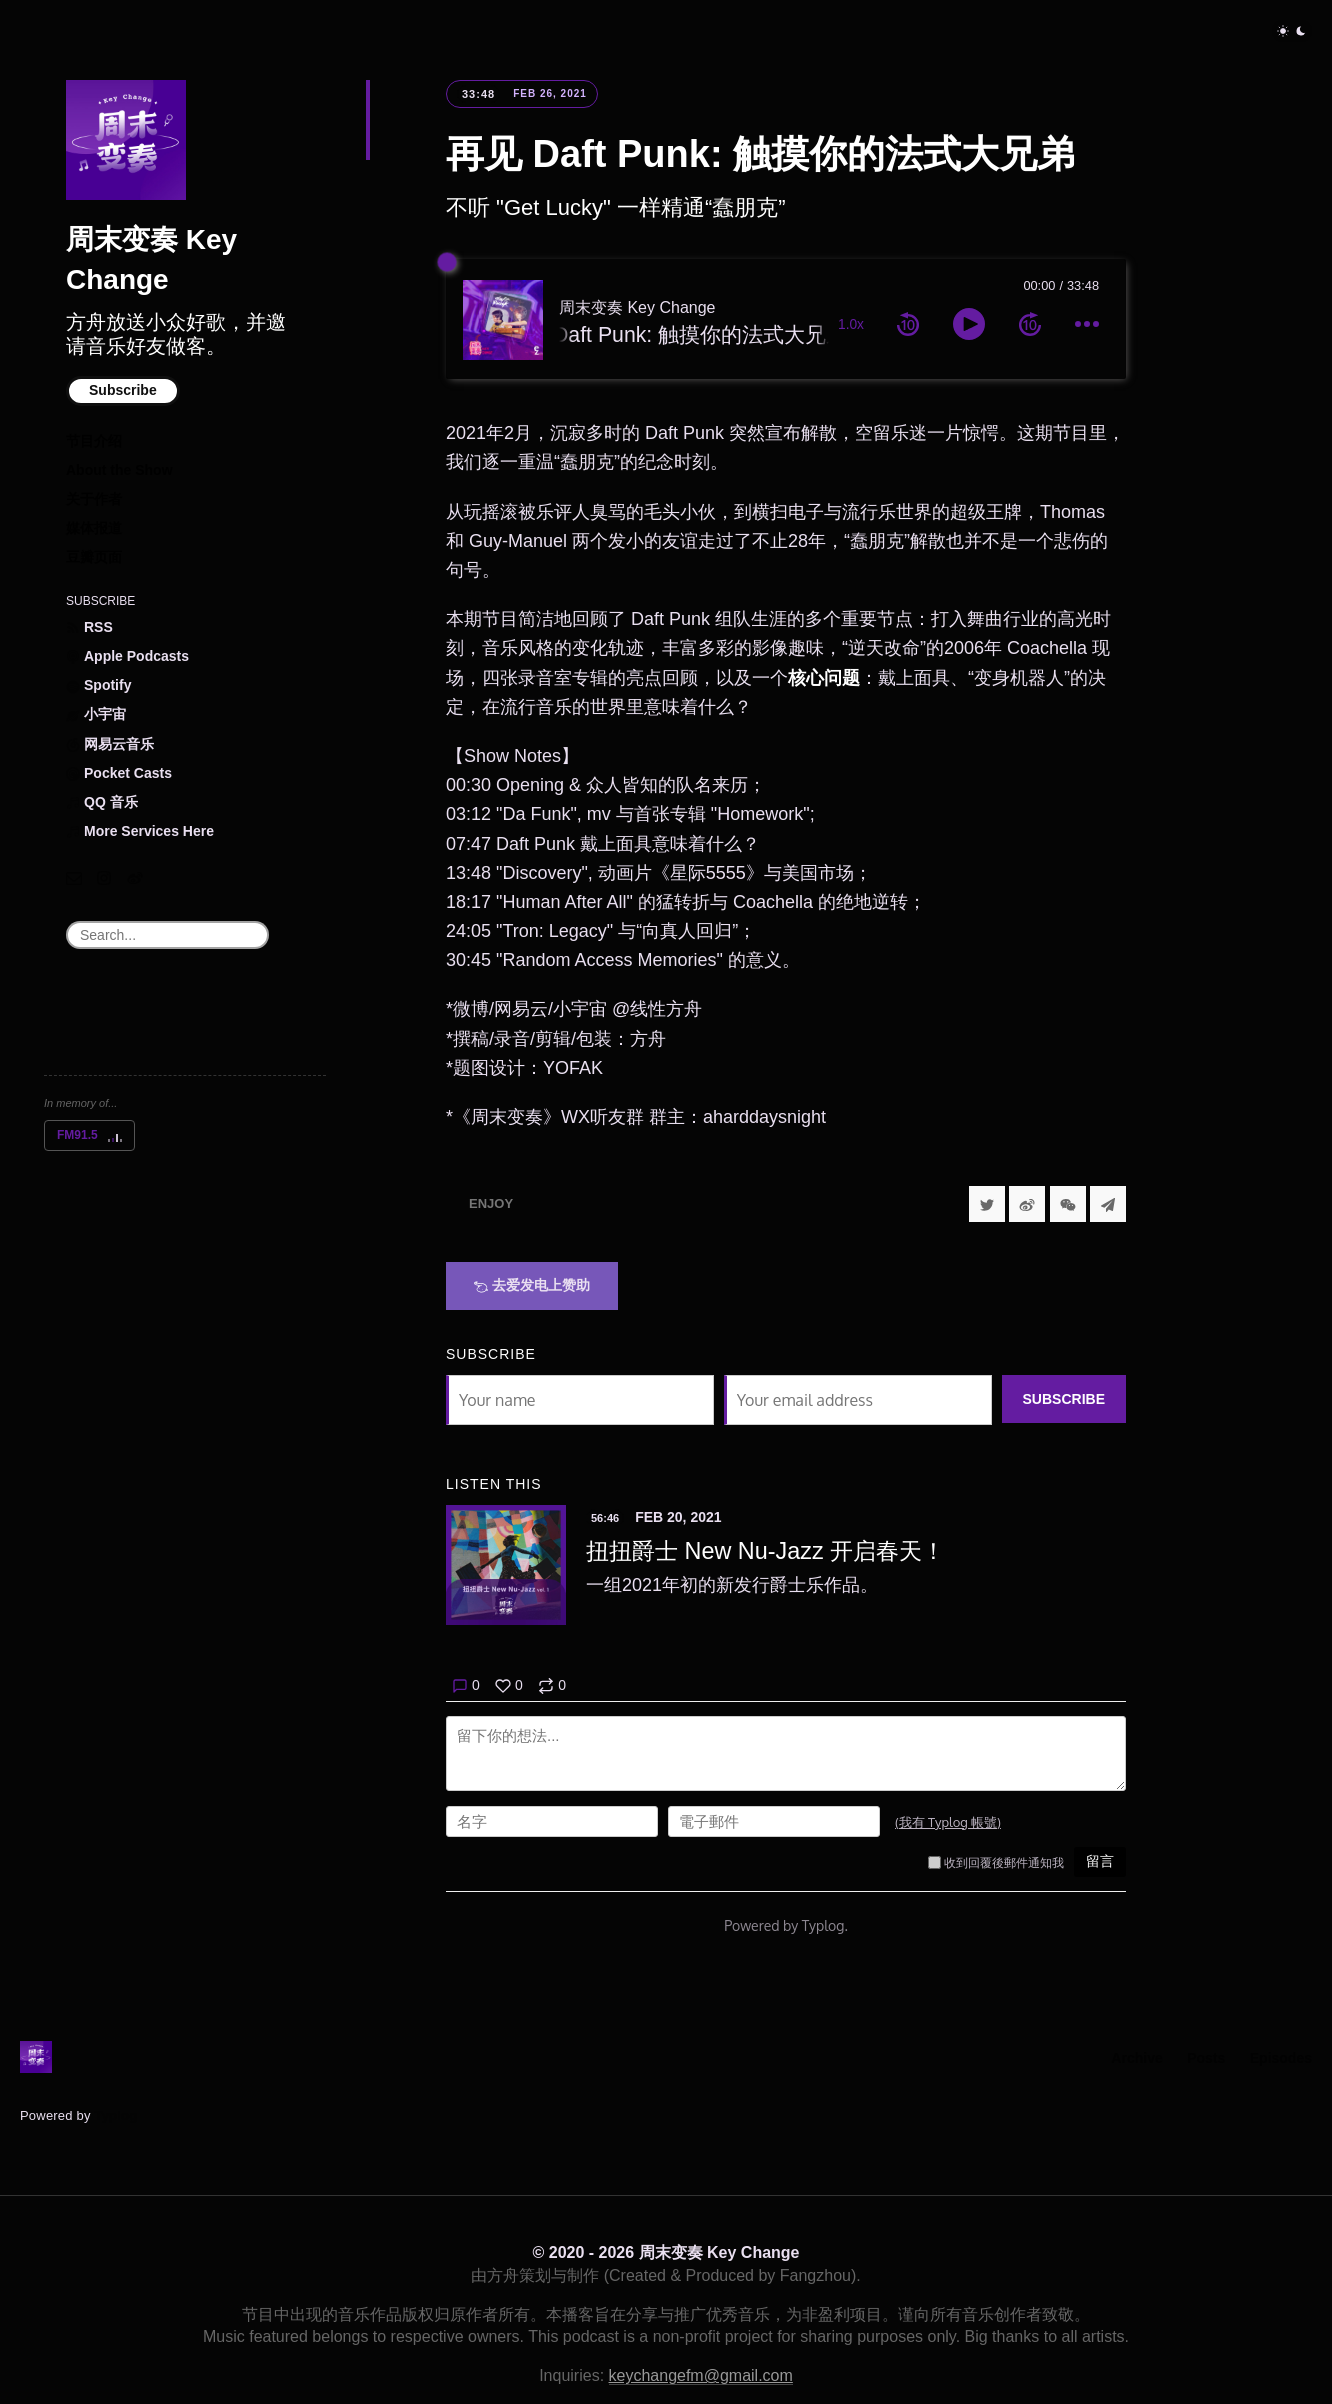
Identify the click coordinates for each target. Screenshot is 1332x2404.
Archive (1136, 2058)
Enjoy (491, 1203)
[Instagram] (104, 878)
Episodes (1281, 2058)
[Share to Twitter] (987, 1204)
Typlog (115, 2115)
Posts (1206, 2058)
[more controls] (1087, 324)
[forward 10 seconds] (1030, 324)
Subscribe (123, 390)
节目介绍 (94, 441)
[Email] (74, 878)
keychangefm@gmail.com (701, 2375)
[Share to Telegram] (1108, 1204)
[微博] (135, 878)
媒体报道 (94, 528)
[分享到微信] (1068, 1204)
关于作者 (94, 499)
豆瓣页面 (94, 557)
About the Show (119, 470)
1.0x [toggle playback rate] (851, 324)
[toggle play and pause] (969, 324)
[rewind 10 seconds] (908, 324)
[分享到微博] (1027, 1204)
